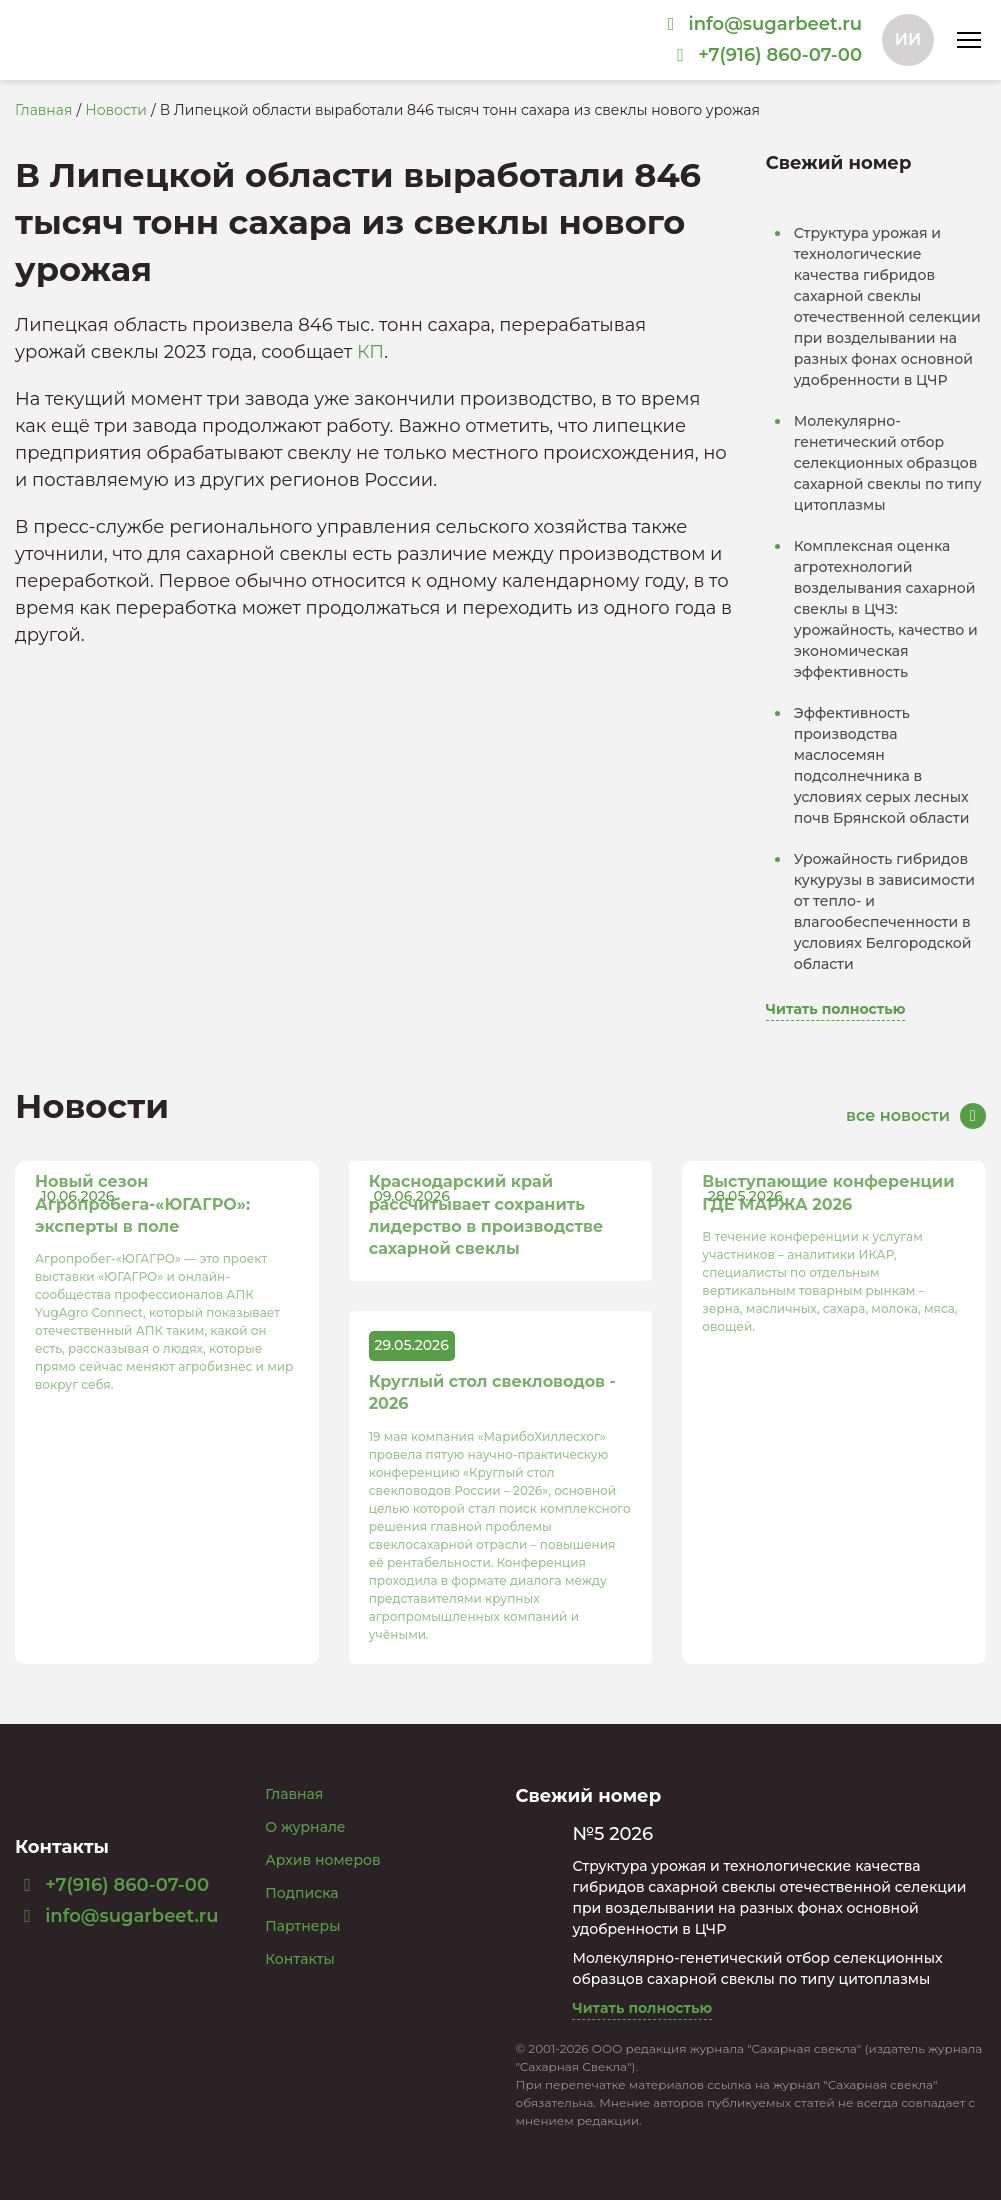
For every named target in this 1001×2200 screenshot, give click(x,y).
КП (370, 352)
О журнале (305, 1827)
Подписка (301, 1893)
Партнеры (302, 1926)
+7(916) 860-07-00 (112, 1885)
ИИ (908, 39)
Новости (116, 110)
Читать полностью (836, 1009)
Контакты (300, 1959)
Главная (43, 110)
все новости (898, 1115)
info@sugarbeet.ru (117, 1916)
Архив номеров (322, 1860)
